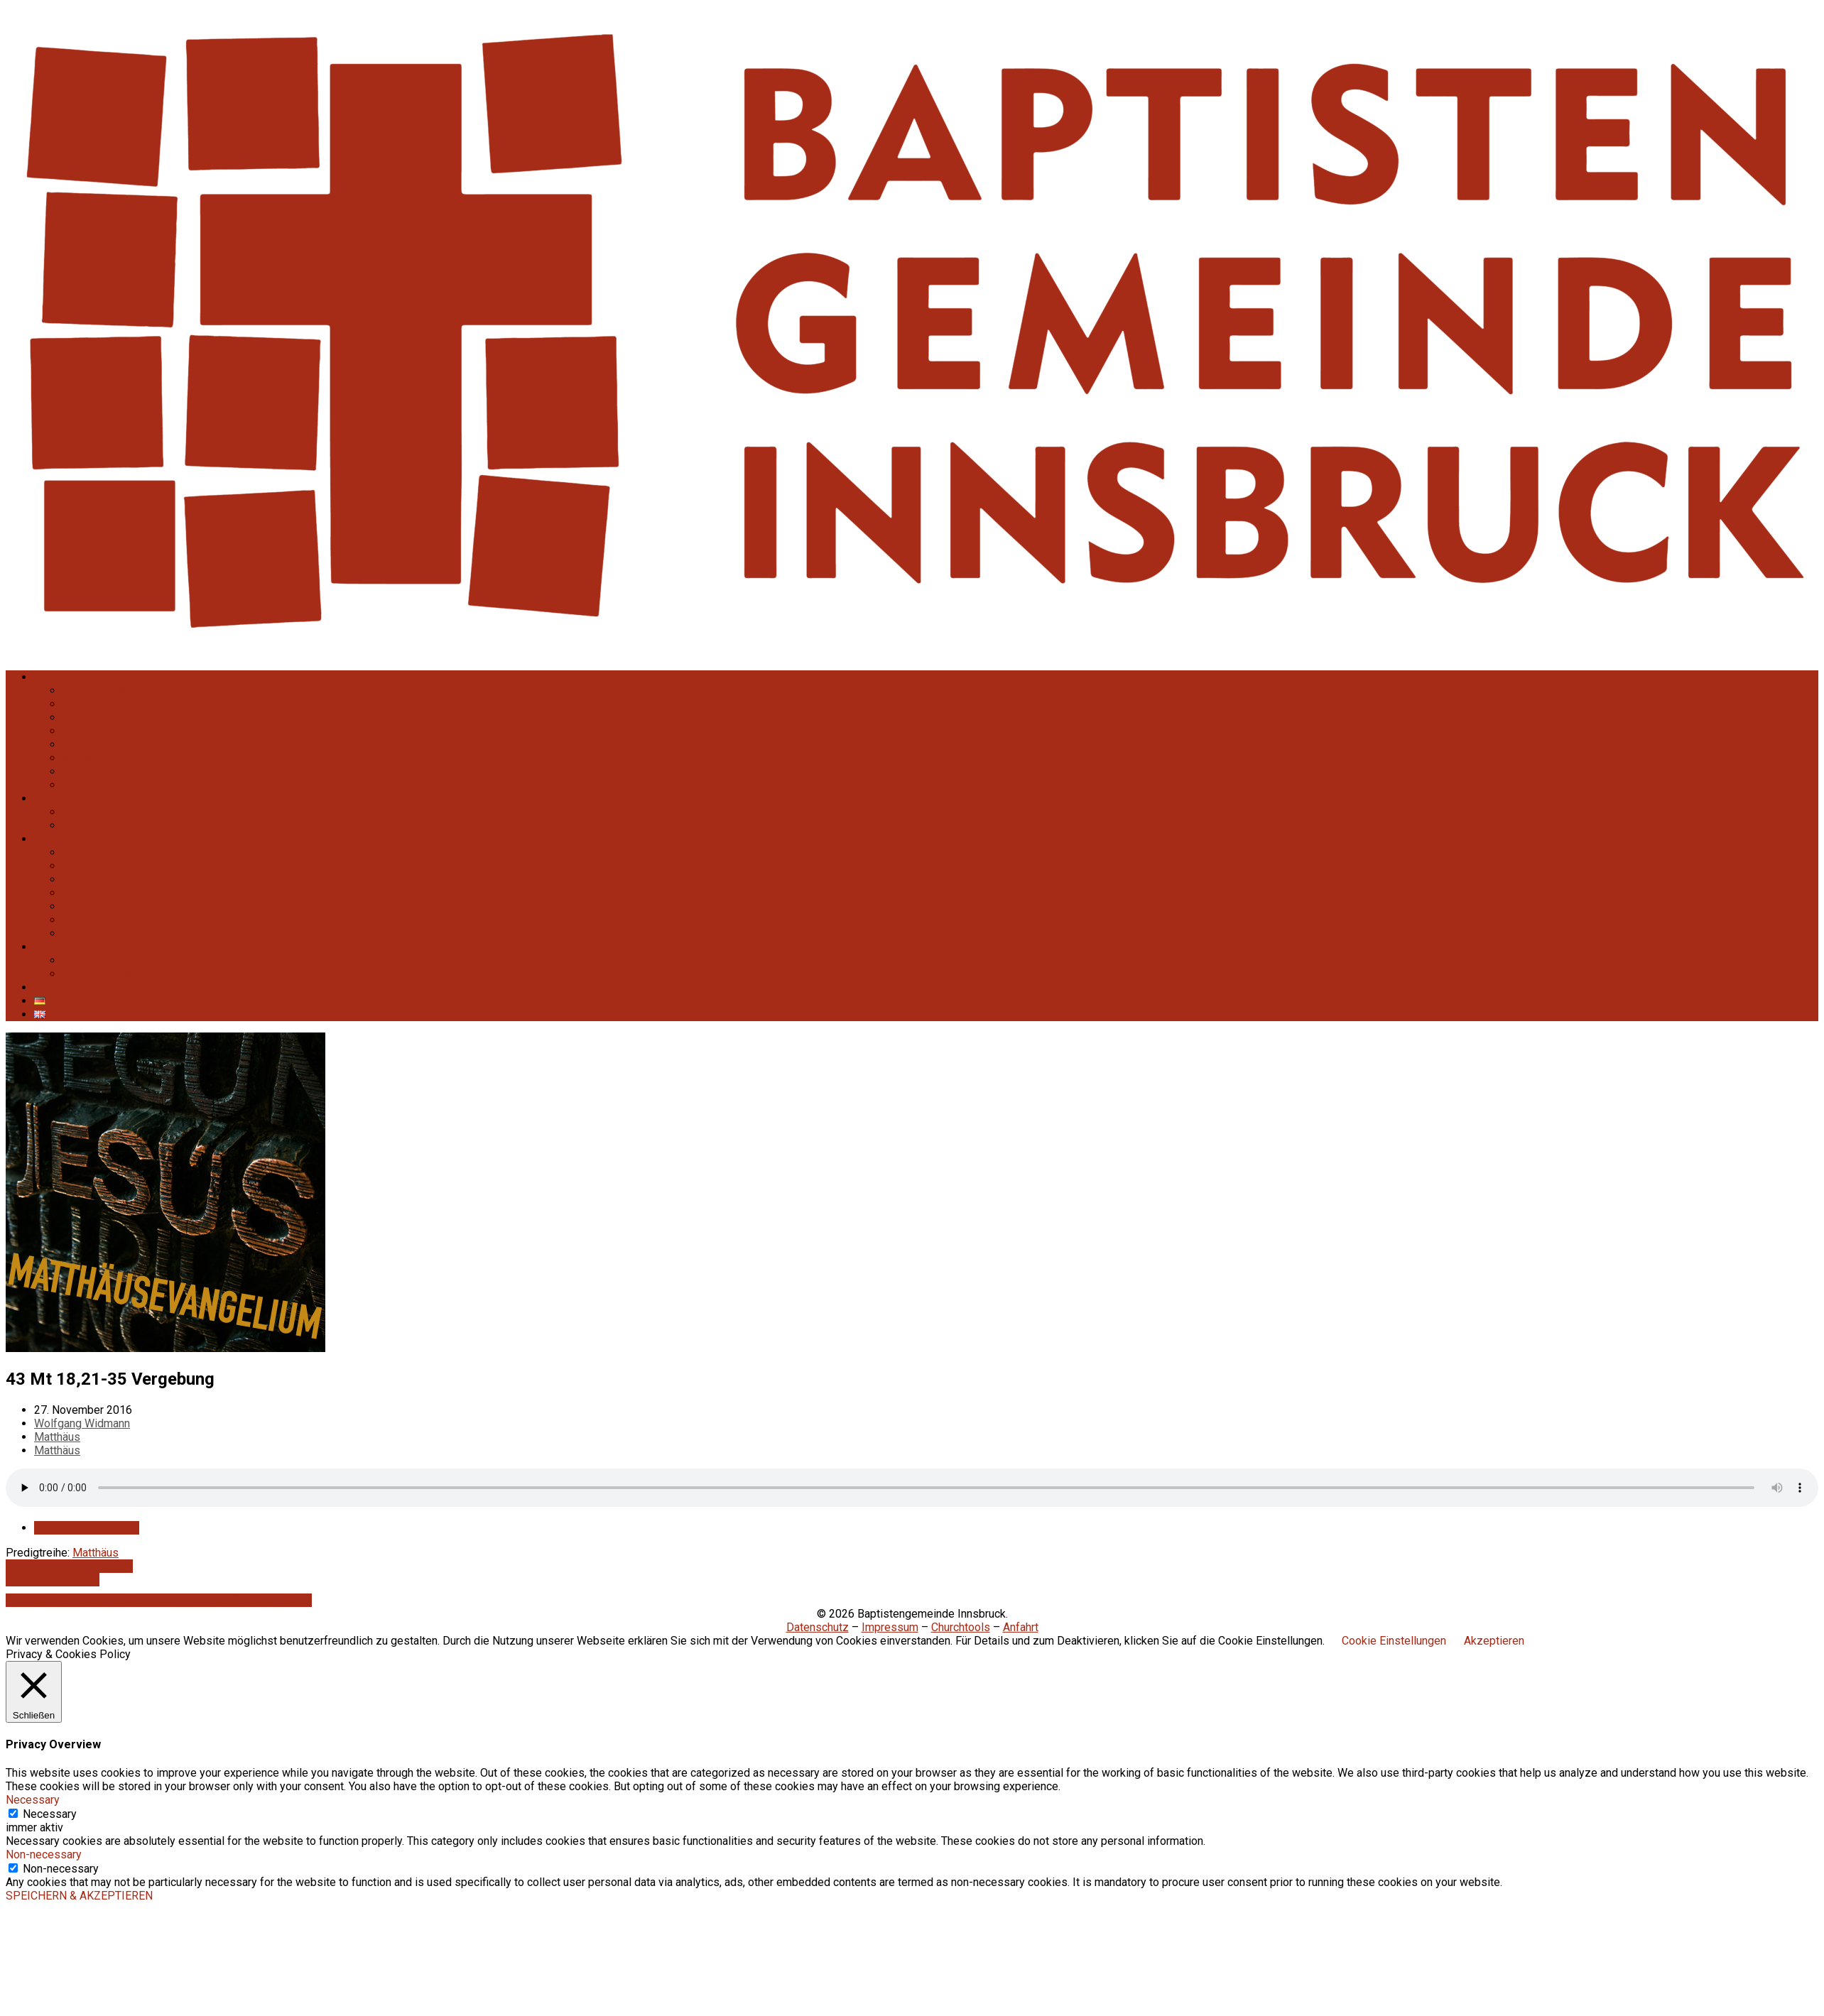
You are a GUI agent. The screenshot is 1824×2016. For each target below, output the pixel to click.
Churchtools (960, 1627)
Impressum (890, 1627)
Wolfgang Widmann (82, 1423)
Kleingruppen (95, 866)
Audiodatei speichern (86, 1528)
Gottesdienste (98, 852)
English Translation (109, 785)
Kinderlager (91, 920)
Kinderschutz (95, 731)
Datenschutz (817, 1627)
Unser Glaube (96, 812)
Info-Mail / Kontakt (109, 744)
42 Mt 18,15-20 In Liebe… (69, 1566)
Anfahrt (80, 771)
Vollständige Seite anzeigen (77, 1600)
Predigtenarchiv (102, 974)
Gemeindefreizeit (106, 879)
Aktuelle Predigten (109, 960)
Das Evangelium (102, 825)
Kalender (56, 987)
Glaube (51, 798)
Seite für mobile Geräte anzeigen (230, 1600)
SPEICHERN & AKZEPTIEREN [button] (79, 1895)
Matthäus (57, 1437)
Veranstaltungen (74, 839)
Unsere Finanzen (104, 717)
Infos (47, 677)
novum (79, 758)
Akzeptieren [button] (1494, 1640)
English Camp (96, 933)
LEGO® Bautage (103, 906)
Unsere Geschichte (109, 704)
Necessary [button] (33, 1800)
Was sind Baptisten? (114, 690)
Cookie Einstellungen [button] (1394, 1640)
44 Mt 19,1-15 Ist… (52, 1579)
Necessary (50, 1814)
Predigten (58, 947)
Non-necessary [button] (44, 1854)
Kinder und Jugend (109, 893)
